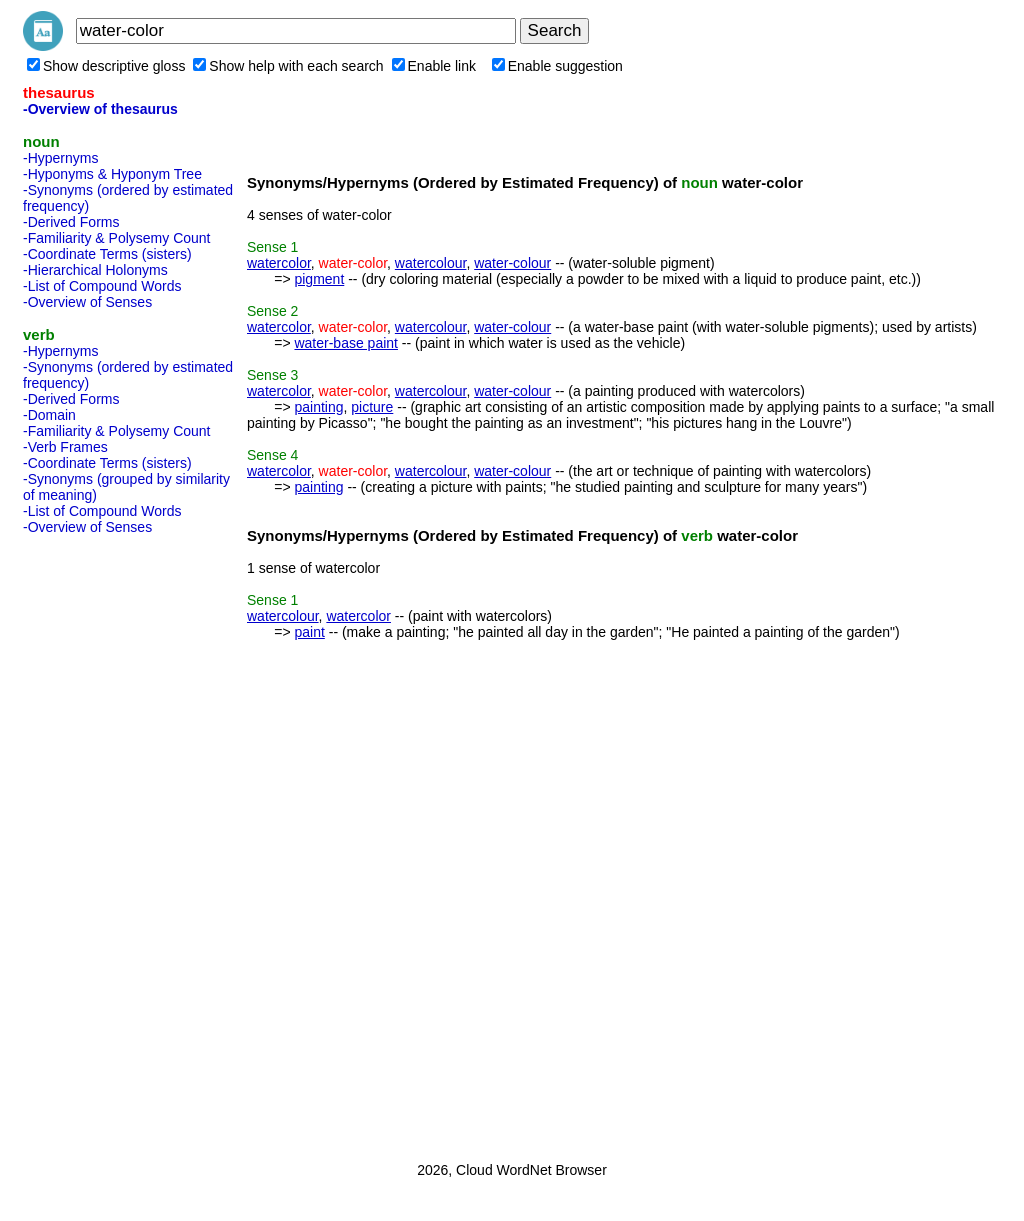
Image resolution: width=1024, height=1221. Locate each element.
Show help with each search (288, 66)
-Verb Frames (65, 447)
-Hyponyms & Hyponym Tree (112, 174)
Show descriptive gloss (106, 66)
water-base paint (346, 343)
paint (309, 632)
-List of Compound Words (102, 286)
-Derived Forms (71, 222)
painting (318, 407)
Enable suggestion (557, 66)
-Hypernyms (60, 158)
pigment (319, 279)
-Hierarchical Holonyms (95, 270)
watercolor (279, 263)
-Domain (49, 415)
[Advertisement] (103, 842)
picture (372, 407)
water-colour (512, 263)
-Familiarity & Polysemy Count (117, 238)
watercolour (431, 263)
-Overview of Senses (87, 302)
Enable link (434, 66)
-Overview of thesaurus (100, 109)
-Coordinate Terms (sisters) (107, 254)
